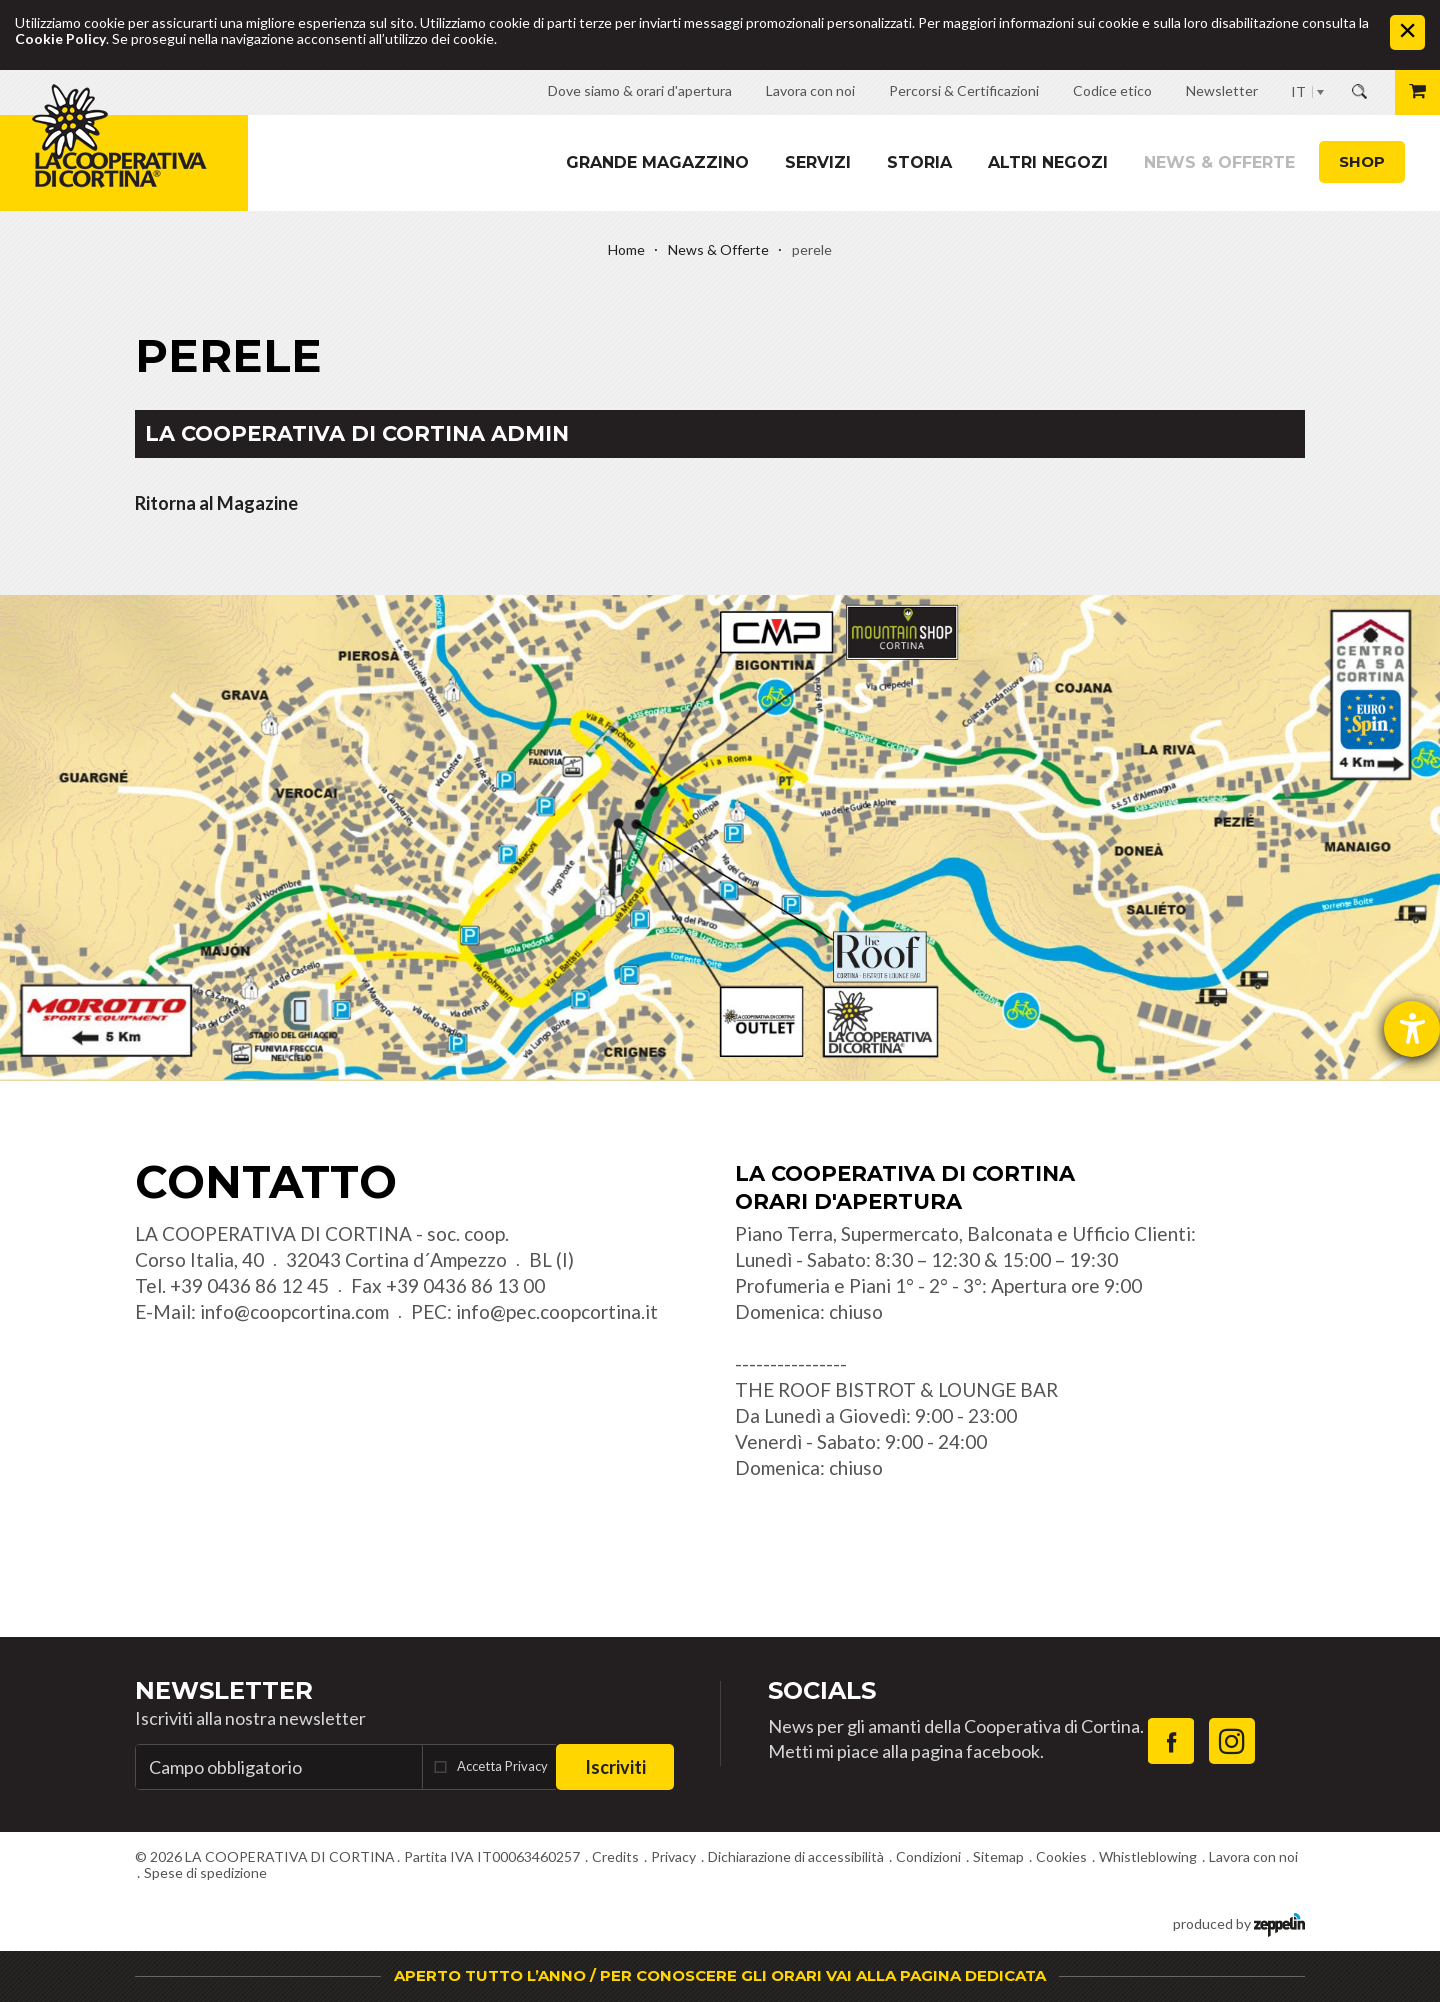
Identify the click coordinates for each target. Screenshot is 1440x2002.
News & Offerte (1219, 162)
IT (1298, 91)
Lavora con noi (1253, 1856)
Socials (822, 1690)
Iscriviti (615, 1767)
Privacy (673, 1856)
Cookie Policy (60, 38)
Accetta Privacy (502, 1766)
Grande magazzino (657, 162)
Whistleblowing (1148, 1856)
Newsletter (224, 1690)
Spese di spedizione (205, 1872)
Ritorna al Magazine (216, 503)
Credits (615, 1856)
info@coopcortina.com (294, 1311)
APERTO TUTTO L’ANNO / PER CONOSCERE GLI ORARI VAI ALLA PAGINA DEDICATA (720, 1975)
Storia (919, 162)
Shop (1362, 161)
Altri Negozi (1048, 162)
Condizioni (928, 1856)
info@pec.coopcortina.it (557, 1311)
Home (626, 249)
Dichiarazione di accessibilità (796, 1856)
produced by (1239, 1922)
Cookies (1061, 1856)
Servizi (818, 162)
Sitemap (998, 1856)
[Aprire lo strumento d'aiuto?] (1412, 1029)
